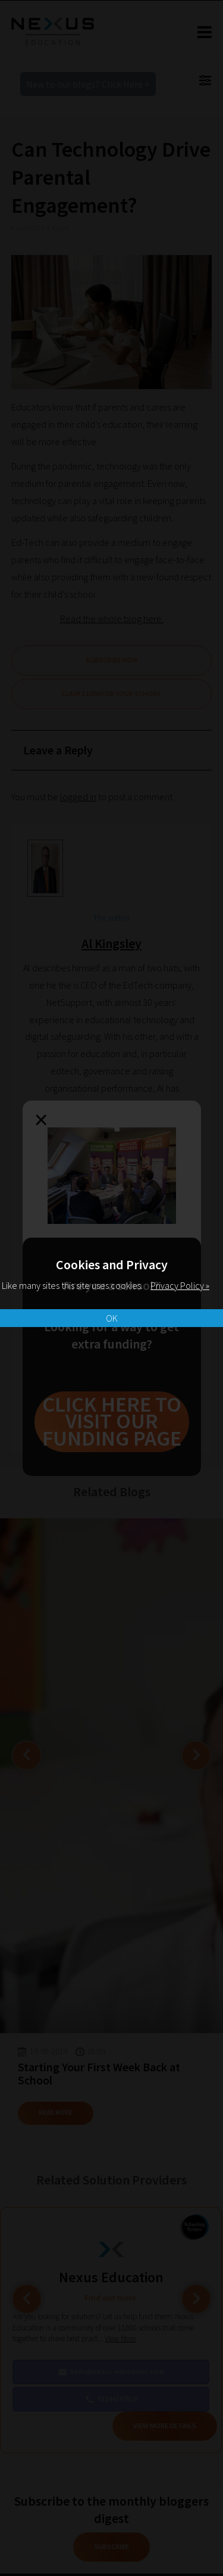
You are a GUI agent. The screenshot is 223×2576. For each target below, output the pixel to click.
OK (112, 1318)
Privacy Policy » (179, 1285)
